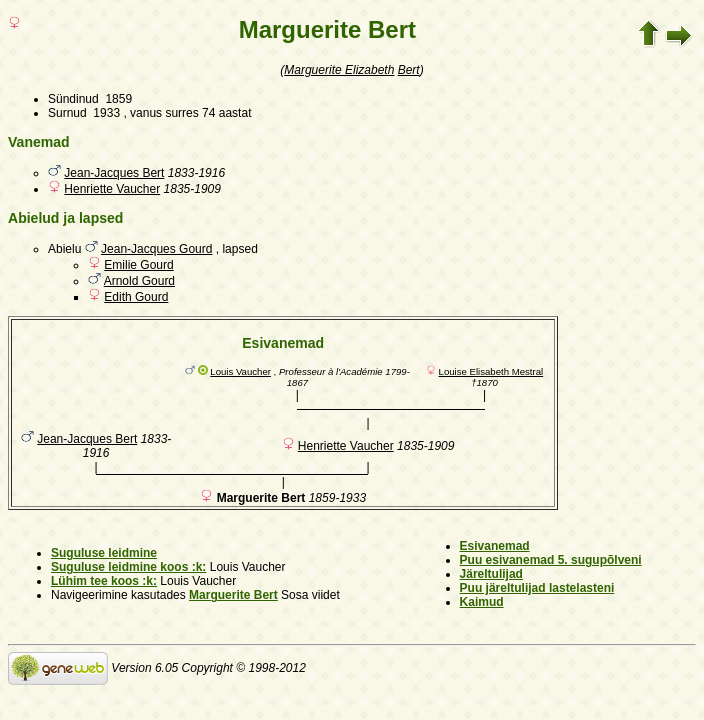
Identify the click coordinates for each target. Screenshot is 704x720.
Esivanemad (495, 546)
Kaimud (482, 602)
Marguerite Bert (233, 595)
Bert (409, 70)
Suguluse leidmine (104, 553)
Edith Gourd (136, 297)
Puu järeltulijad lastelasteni (537, 588)
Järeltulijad (491, 574)
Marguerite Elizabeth (339, 70)
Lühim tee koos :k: (104, 581)
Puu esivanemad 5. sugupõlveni (551, 560)
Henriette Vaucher (112, 189)
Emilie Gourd (138, 265)
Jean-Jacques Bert (114, 173)
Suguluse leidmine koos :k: (128, 567)
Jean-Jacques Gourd (156, 249)
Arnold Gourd (139, 281)
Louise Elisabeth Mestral (491, 371)
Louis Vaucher (240, 371)
